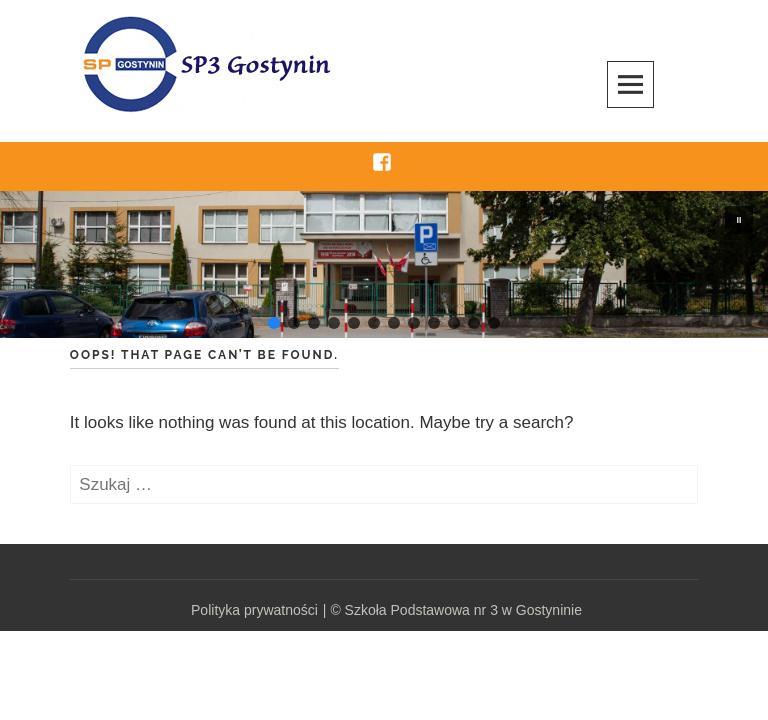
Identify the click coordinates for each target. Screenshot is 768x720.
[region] (384, 264)
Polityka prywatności (254, 610)
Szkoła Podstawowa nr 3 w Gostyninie (463, 610)
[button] (739, 220)
